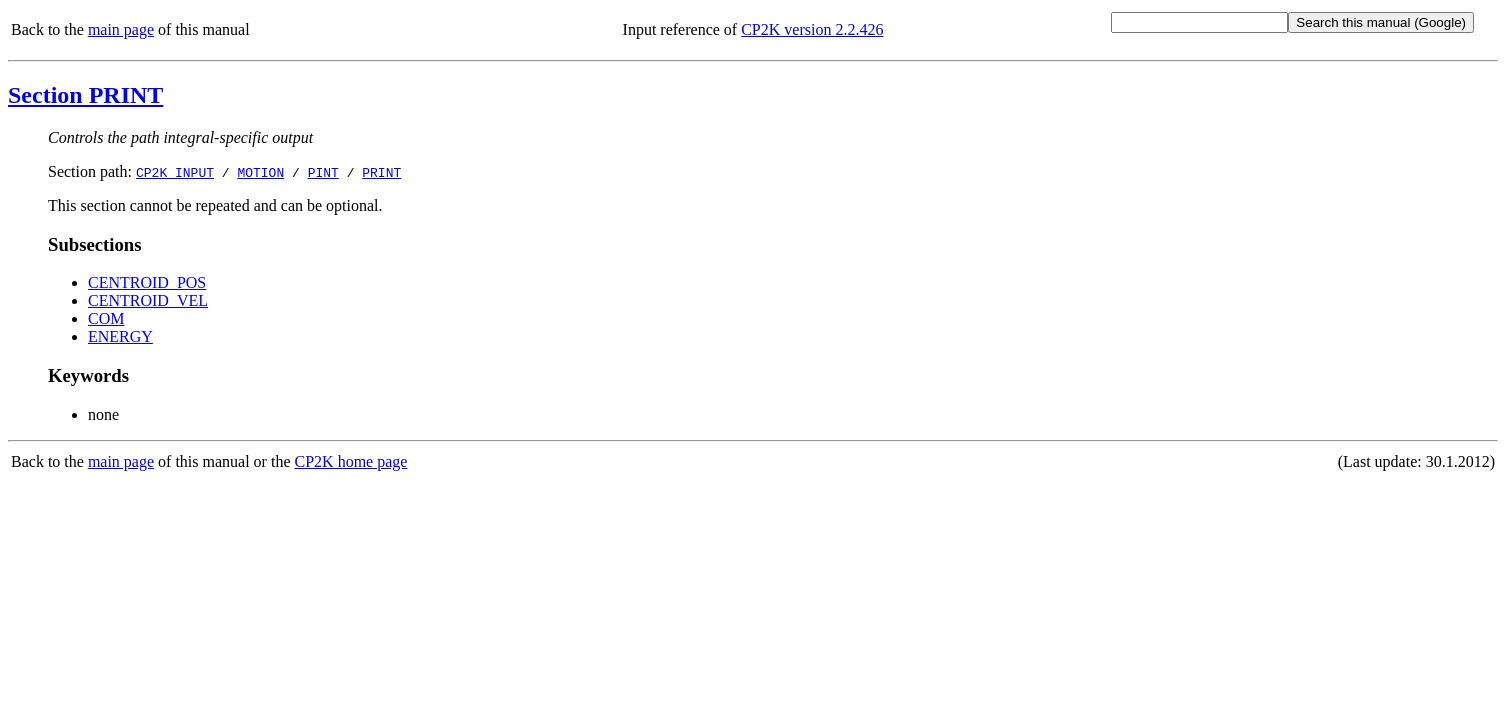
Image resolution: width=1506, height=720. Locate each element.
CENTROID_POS (147, 282)
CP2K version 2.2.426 (812, 29)
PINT (323, 172)
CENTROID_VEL (148, 300)
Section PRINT (85, 95)
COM (106, 318)
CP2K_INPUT (175, 172)
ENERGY (120, 336)
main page (121, 29)
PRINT (381, 172)
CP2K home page (351, 461)
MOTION (260, 172)
